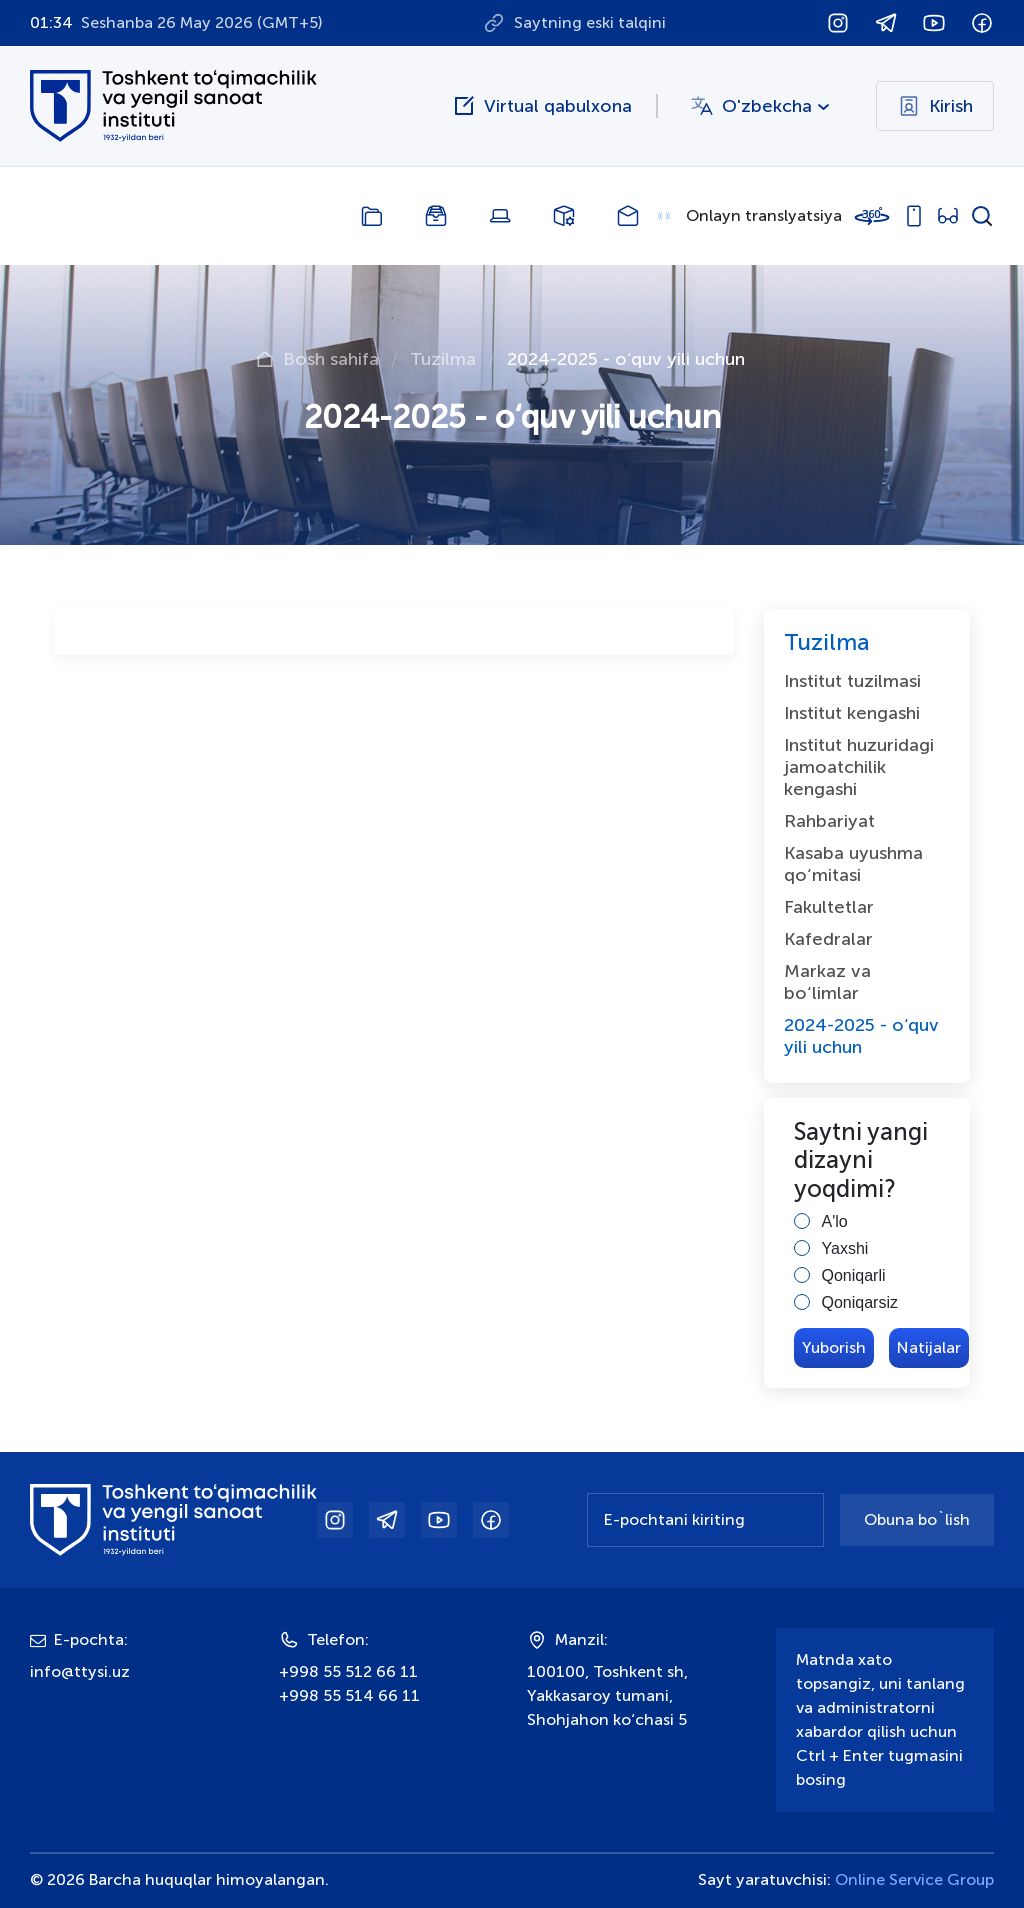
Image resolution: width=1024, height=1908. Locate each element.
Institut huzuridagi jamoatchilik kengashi (859, 767)
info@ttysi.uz (80, 1671)
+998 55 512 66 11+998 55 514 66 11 (349, 1683)
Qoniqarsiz (860, 1302)
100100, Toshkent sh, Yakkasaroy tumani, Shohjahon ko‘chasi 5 (607, 1695)
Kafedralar (828, 939)
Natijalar (929, 1347)
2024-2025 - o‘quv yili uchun (861, 1036)
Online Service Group (914, 1879)
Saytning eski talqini (590, 22)
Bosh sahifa (331, 359)
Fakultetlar (829, 907)
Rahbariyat (829, 821)
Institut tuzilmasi (852, 681)
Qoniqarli (854, 1275)
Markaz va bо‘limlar (827, 982)
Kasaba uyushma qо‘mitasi (853, 864)
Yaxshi (845, 1248)
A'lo (835, 1221)
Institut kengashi (852, 713)
